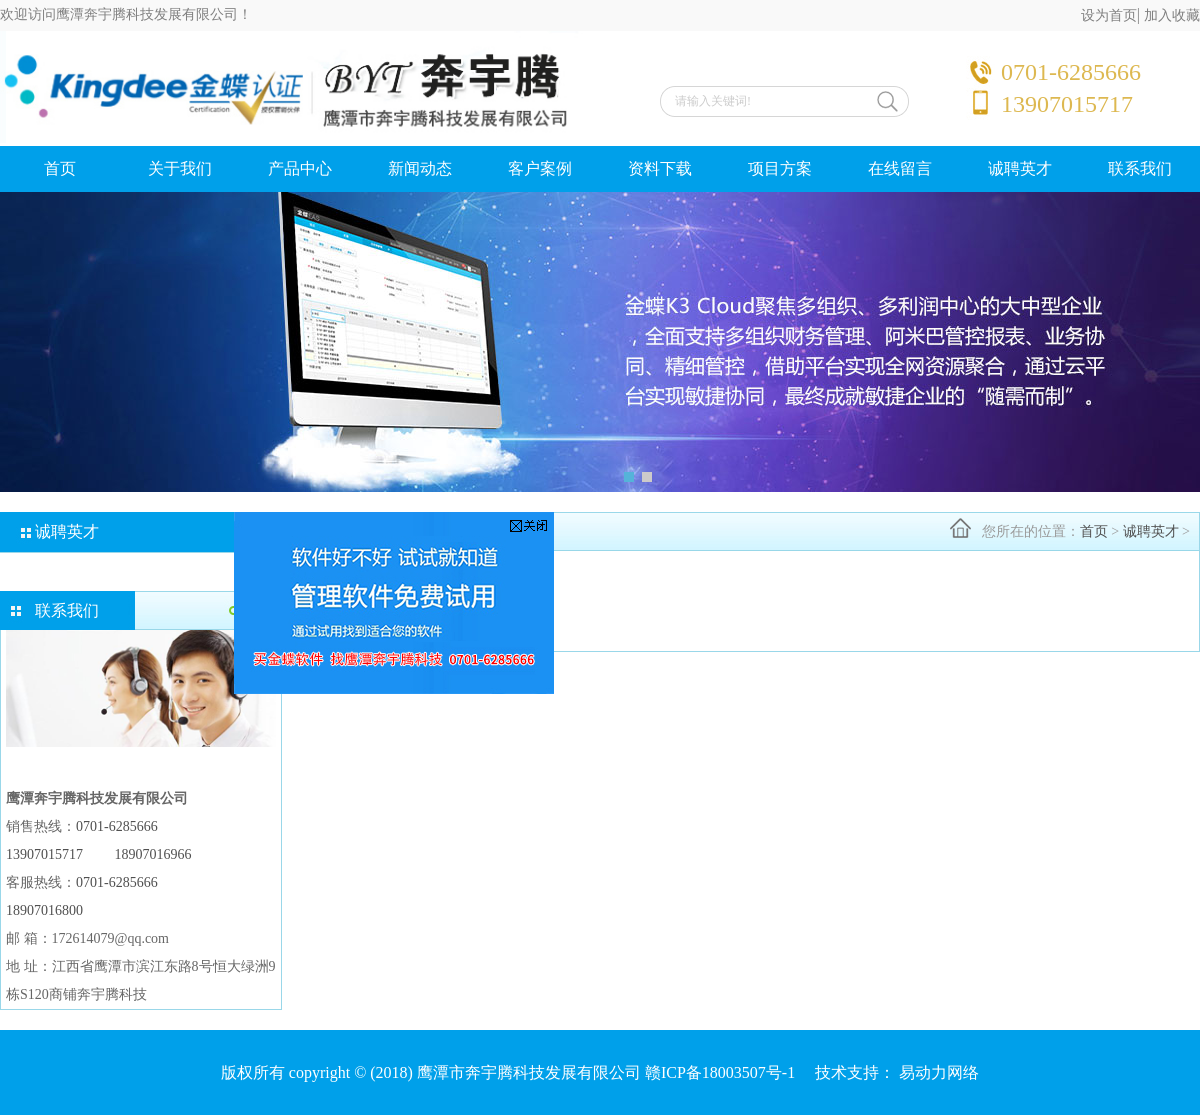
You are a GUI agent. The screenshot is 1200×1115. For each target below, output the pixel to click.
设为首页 (1109, 15)
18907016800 (44, 910)
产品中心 (300, 168)
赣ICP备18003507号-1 (720, 1072)
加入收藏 (1172, 15)
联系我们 (1140, 168)
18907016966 (153, 854)
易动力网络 (939, 1072)
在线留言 (900, 168)
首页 (60, 168)
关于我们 (180, 168)
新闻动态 (420, 168)
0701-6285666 (117, 826)
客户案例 (540, 168)
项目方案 (780, 168)
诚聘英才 (1020, 168)
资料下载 (660, 168)
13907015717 (44, 854)
